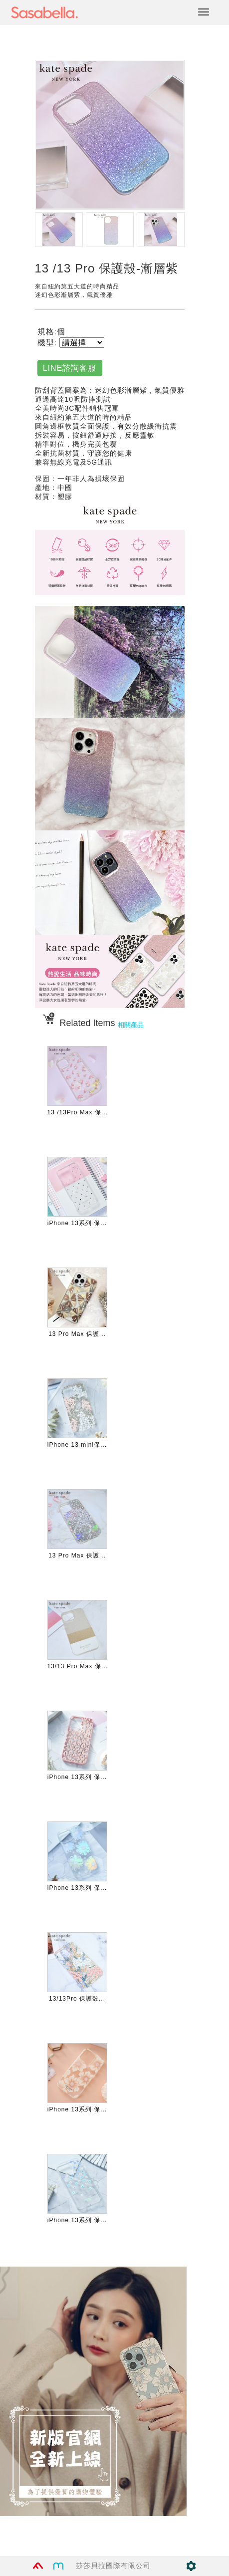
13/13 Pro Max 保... (77, 1666)
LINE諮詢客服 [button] (70, 368)
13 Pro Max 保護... (77, 1333)
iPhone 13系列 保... (77, 1223)
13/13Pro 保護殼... (77, 1998)
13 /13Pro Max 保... (77, 1112)
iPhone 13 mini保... (77, 1444)
